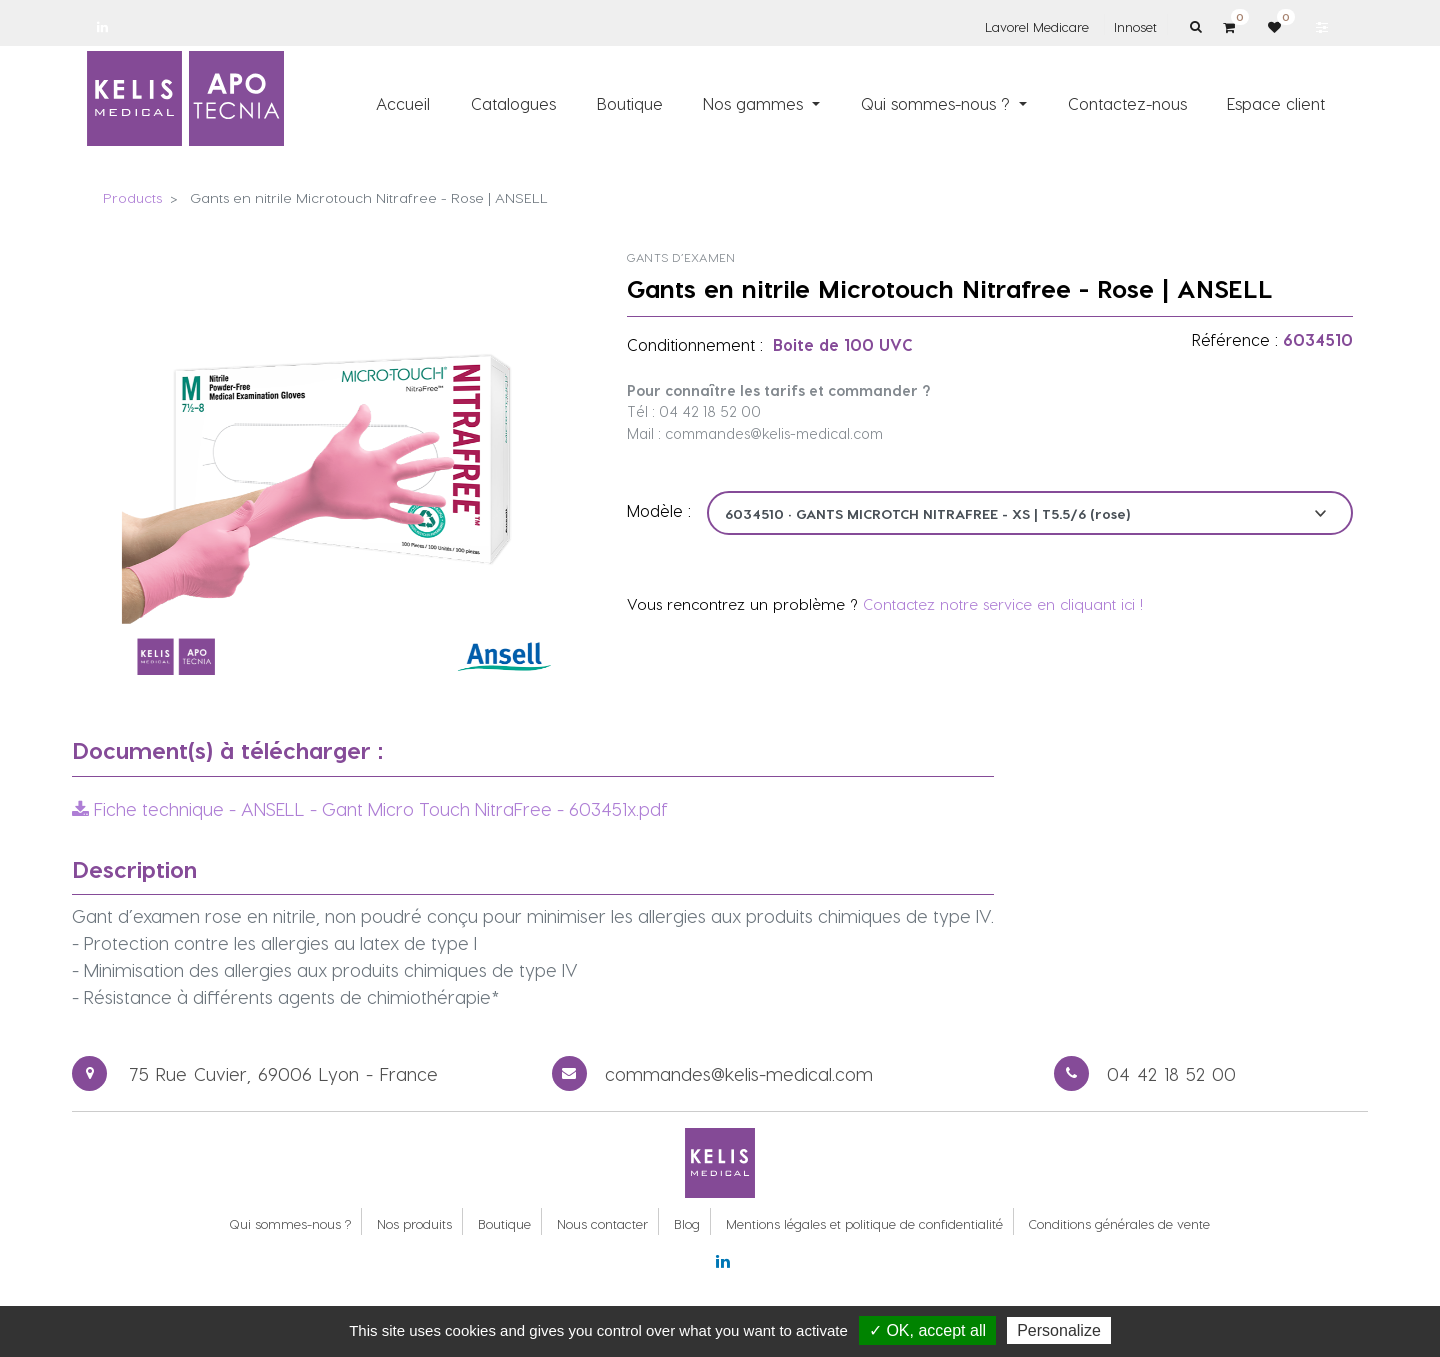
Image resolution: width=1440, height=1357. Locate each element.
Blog (687, 1223)
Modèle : (659, 510)
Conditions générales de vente (1119, 1223)
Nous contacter (602, 1223)
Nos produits (414, 1223)
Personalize (1059, 1330)
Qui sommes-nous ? (290, 1223)
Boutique (504, 1223)
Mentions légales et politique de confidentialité (864, 1223)
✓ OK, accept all (927, 1330)
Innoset (1135, 26)
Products (132, 197)
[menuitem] (404, 103)
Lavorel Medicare (1037, 26)
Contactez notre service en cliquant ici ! (1003, 604)
